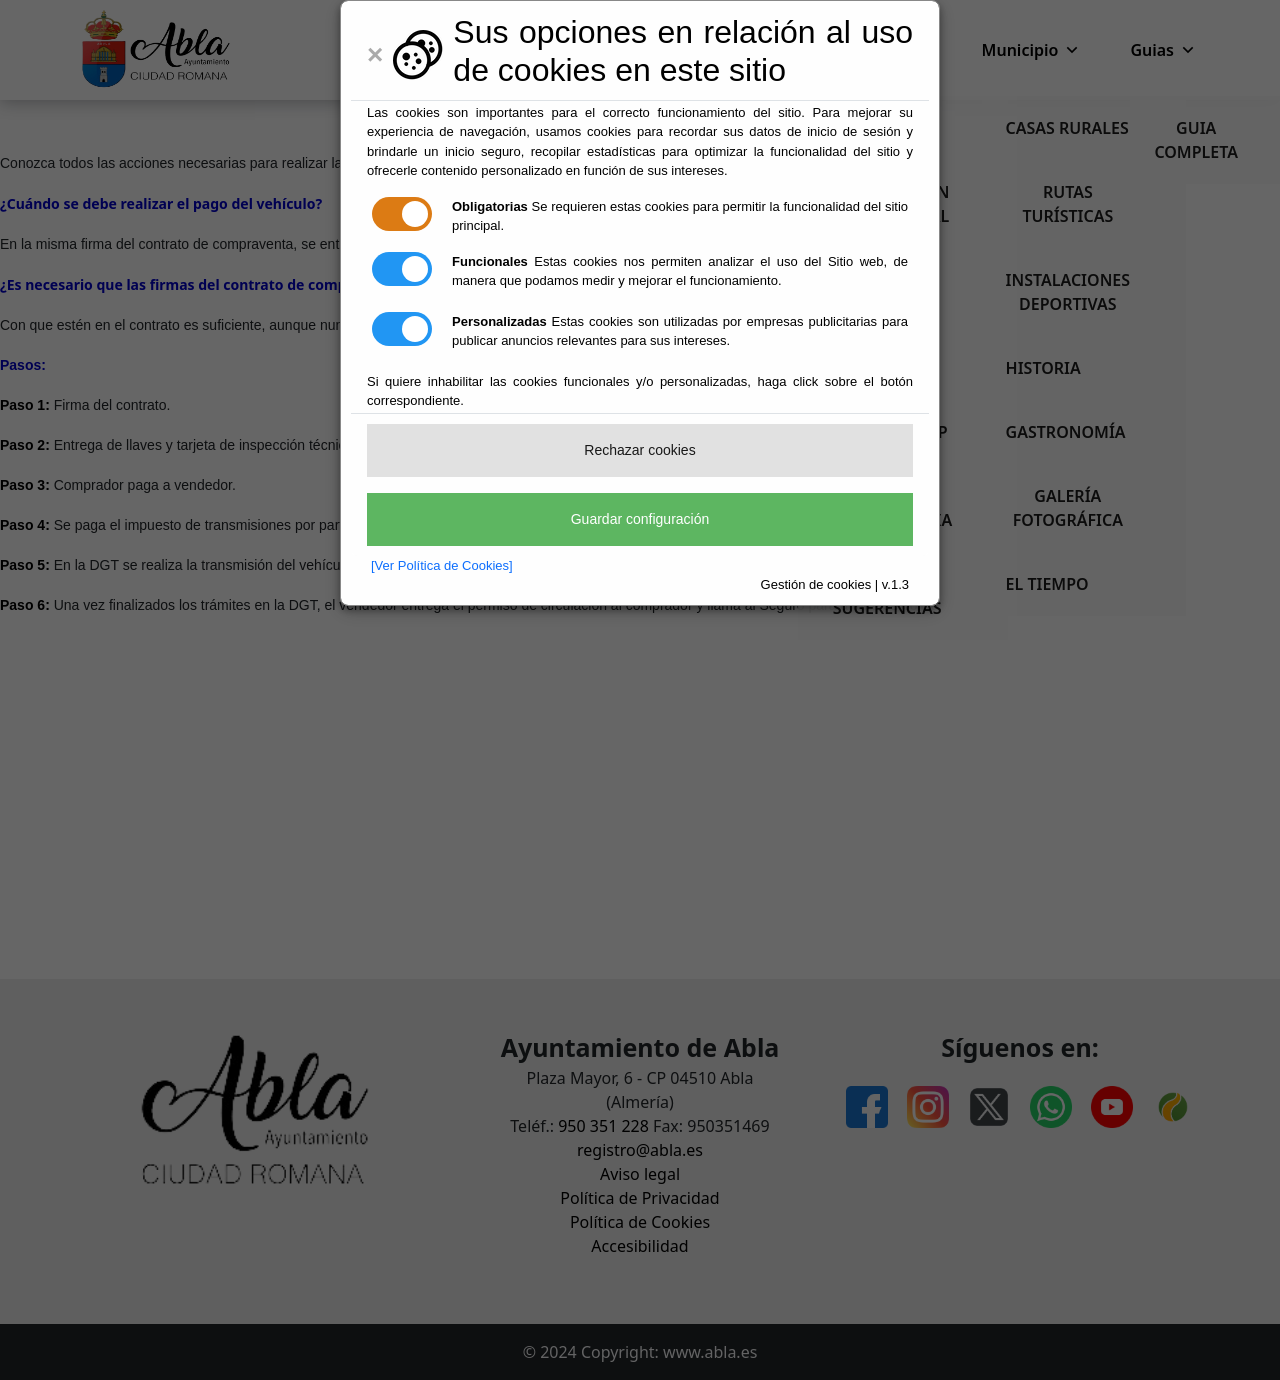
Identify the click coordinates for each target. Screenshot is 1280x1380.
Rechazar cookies (639, 450)
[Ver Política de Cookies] (442, 565)
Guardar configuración (640, 519)
